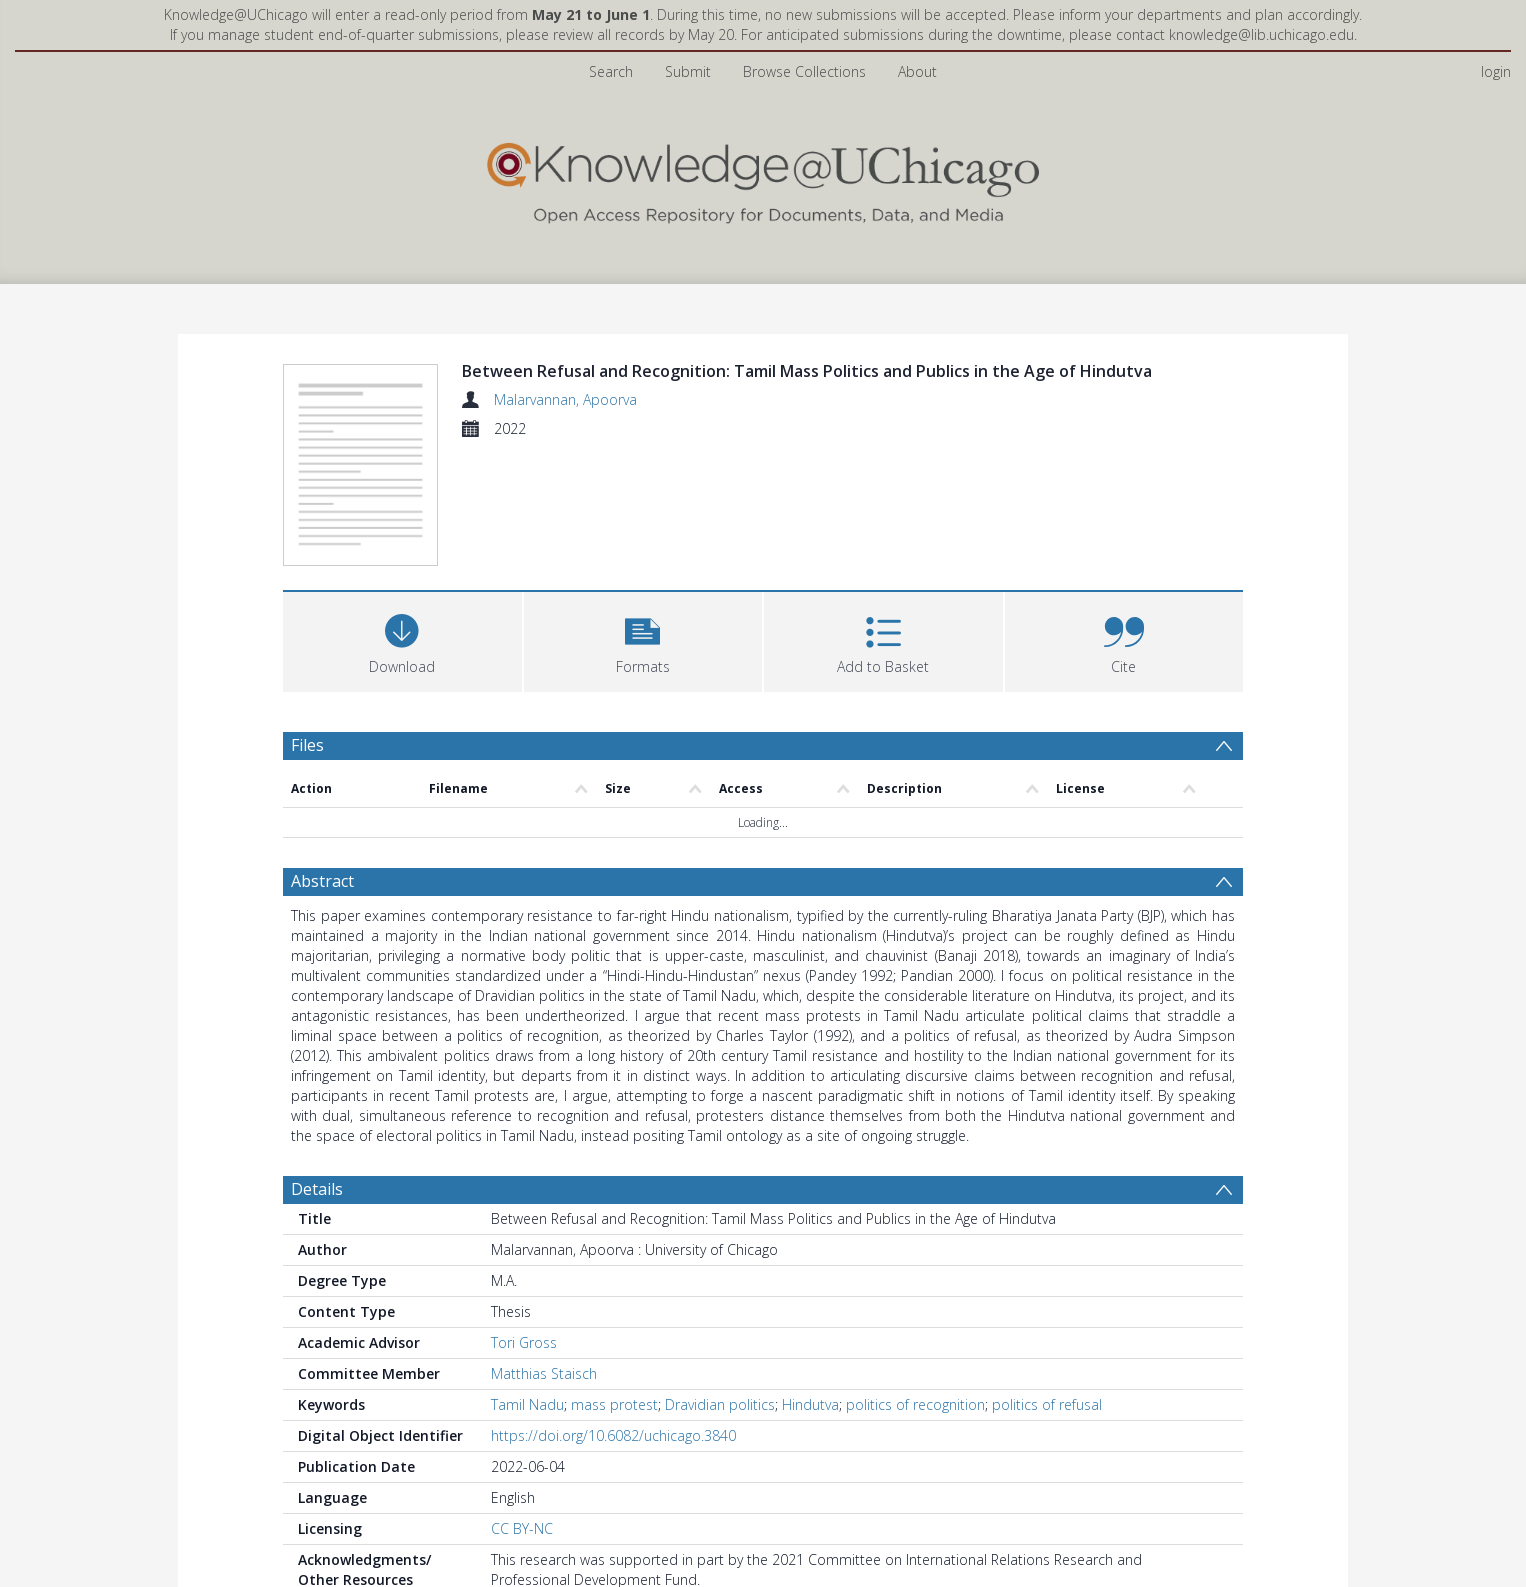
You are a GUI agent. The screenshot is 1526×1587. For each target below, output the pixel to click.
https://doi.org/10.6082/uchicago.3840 (613, 1435)
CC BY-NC (522, 1528)
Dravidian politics (720, 1404)
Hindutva (810, 1404)
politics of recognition (915, 1404)
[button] (643, 639)
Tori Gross (524, 1342)
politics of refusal (1047, 1404)
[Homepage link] (763, 178)
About (917, 71)
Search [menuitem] (611, 71)
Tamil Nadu (527, 1404)
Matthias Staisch (544, 1373)
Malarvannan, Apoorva (565, 399)
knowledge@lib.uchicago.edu (1261, 34)
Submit (688, 71)
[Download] (402, 639)
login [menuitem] (1496, 71)
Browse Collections (804, 71)
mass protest (614, 1404)
